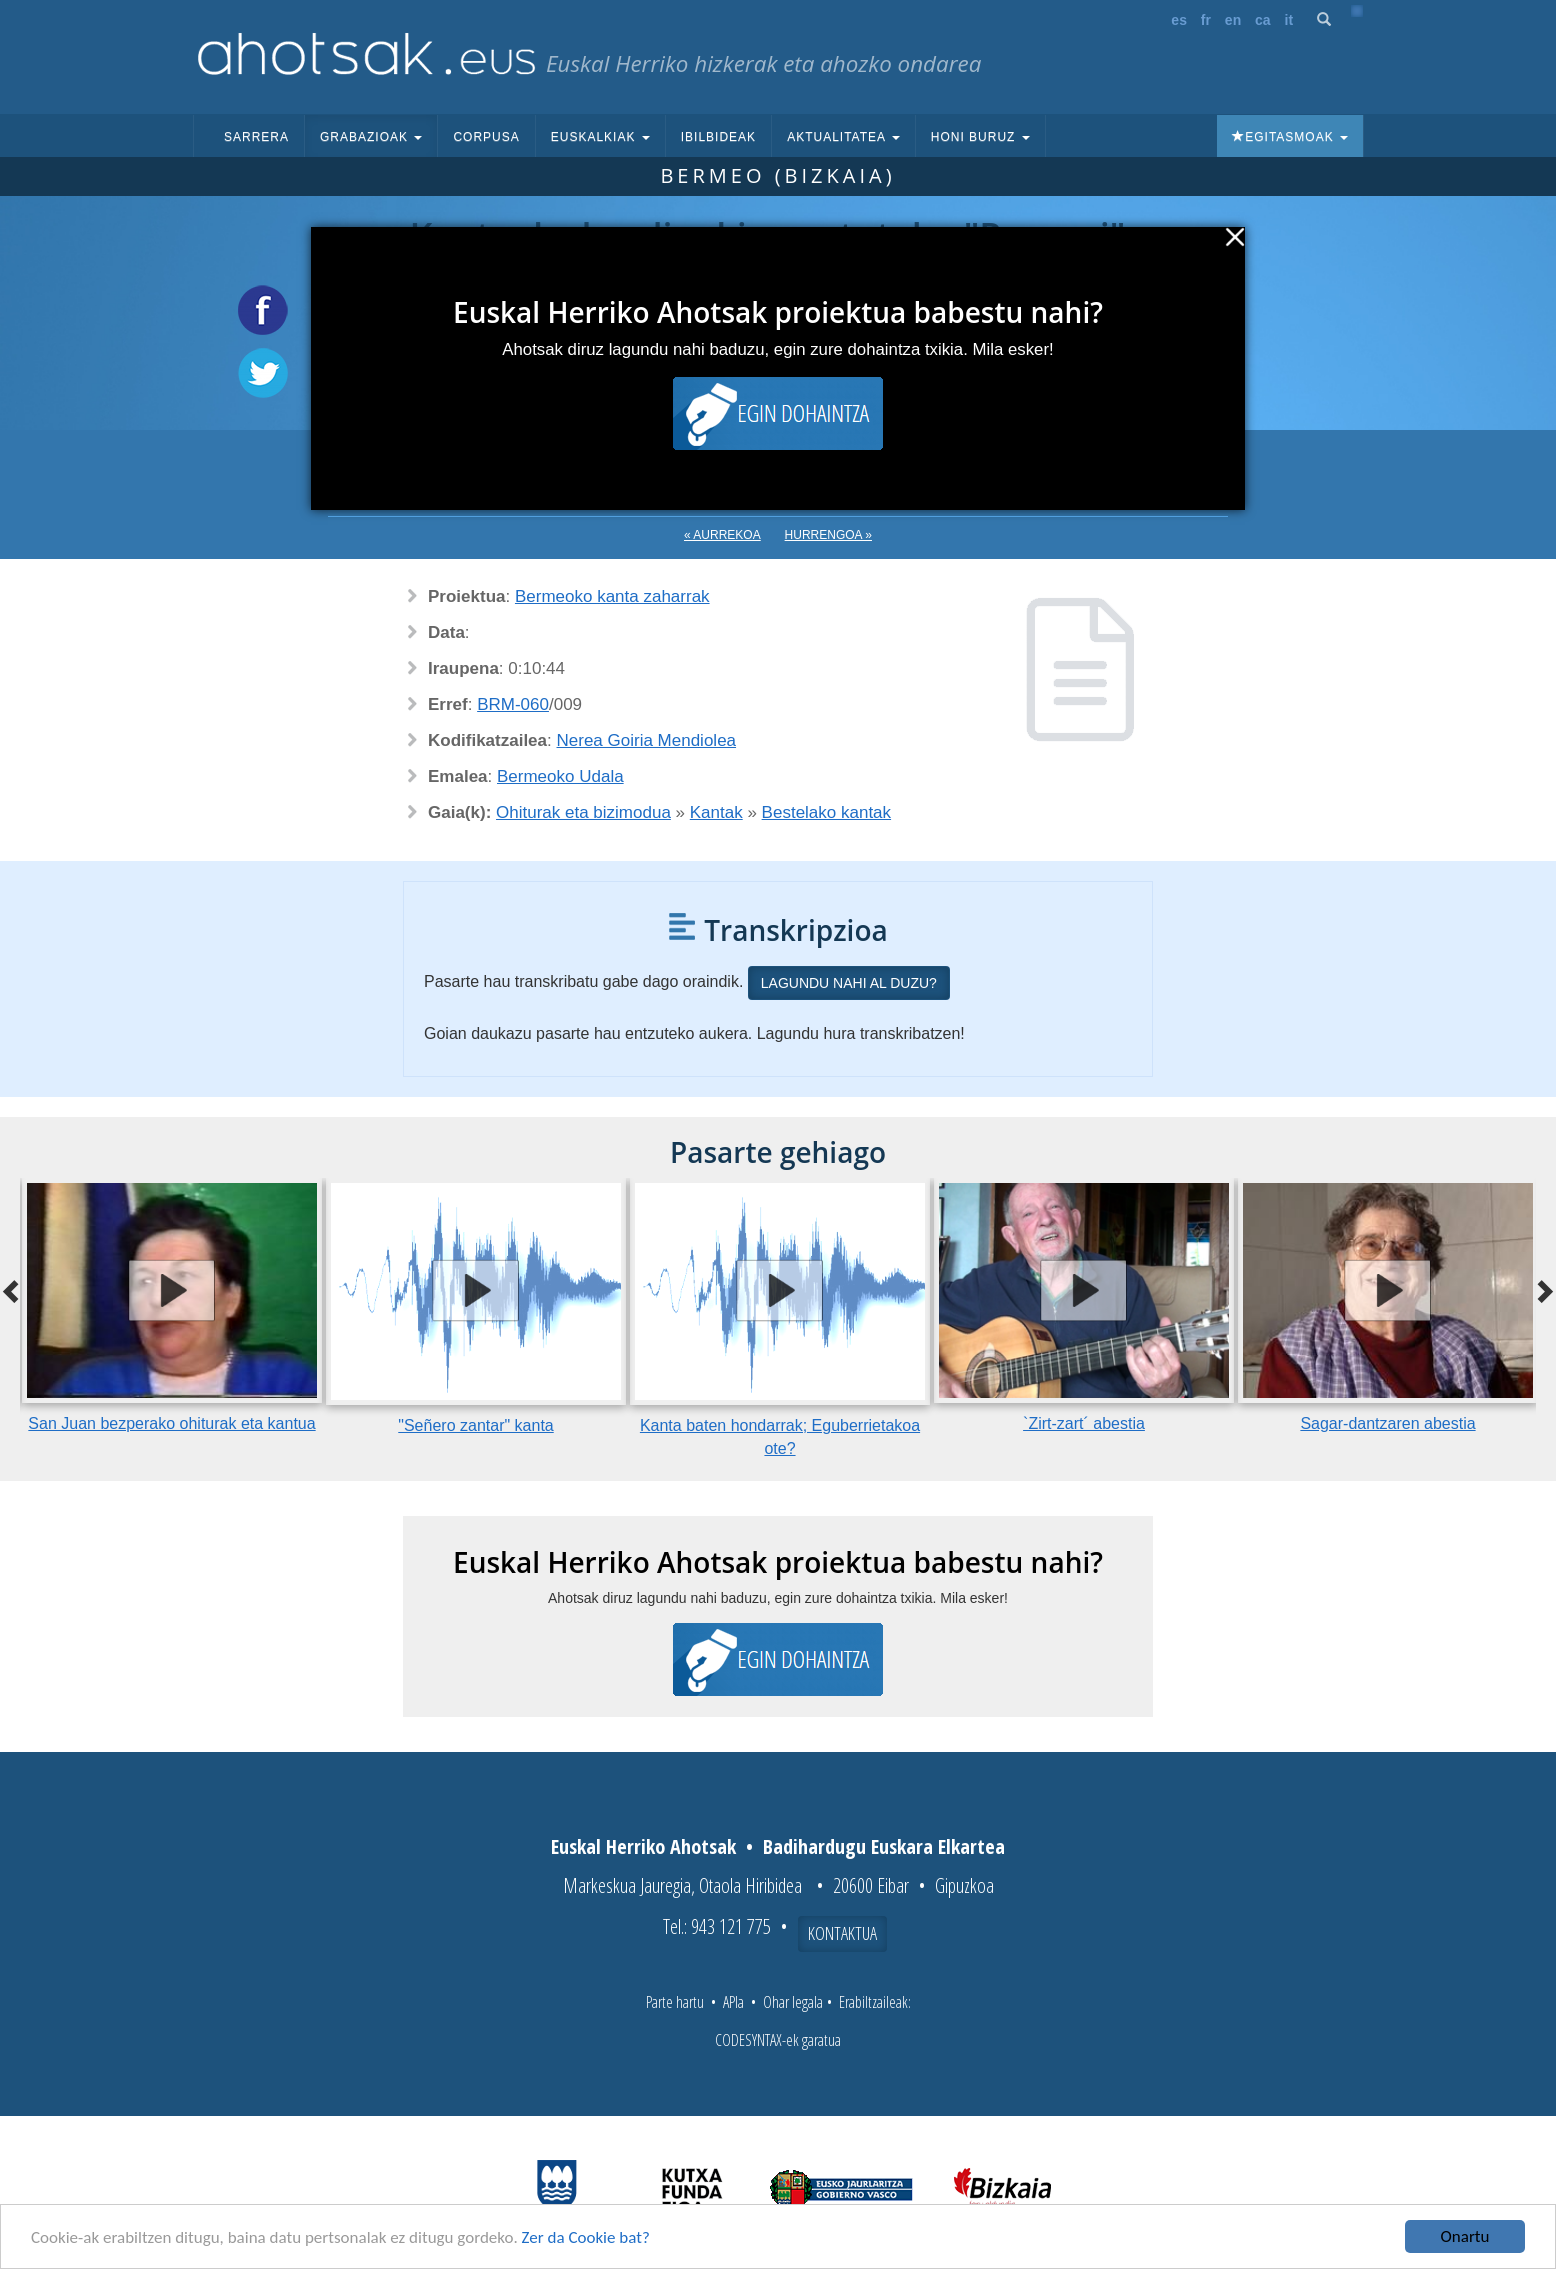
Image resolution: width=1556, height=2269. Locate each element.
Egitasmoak (1290, 137)
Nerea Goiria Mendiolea (647, 740)
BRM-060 (513, 704)
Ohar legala (793, 2002)
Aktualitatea (843, 137)
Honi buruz (980, 137)
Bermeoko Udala (560, 776)
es (1179, 20)
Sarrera (256, 137)
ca (1263, 20)
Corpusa (486, 137)
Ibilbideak (718, 137)
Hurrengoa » (828, 535)
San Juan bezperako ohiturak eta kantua (171, 1423)
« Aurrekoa (722, 535)
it (1289, 20)
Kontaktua (842, 1933)
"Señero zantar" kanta (475, 1425)
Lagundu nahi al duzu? (849, 983)
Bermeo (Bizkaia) (777, 175)
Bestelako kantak (826, 812)
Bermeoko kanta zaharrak (612, 596)
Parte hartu (675, 2002)
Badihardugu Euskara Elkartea (884, 1846)
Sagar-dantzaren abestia (1387, 1423)
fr (1206, 20)
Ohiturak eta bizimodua (583, 812)
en (1233, 20)
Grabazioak (371, 137)
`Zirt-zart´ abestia (1084, 1423)
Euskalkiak (600, 137)
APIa (733, 2002)
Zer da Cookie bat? (586, 2237)
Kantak (716, 812)
